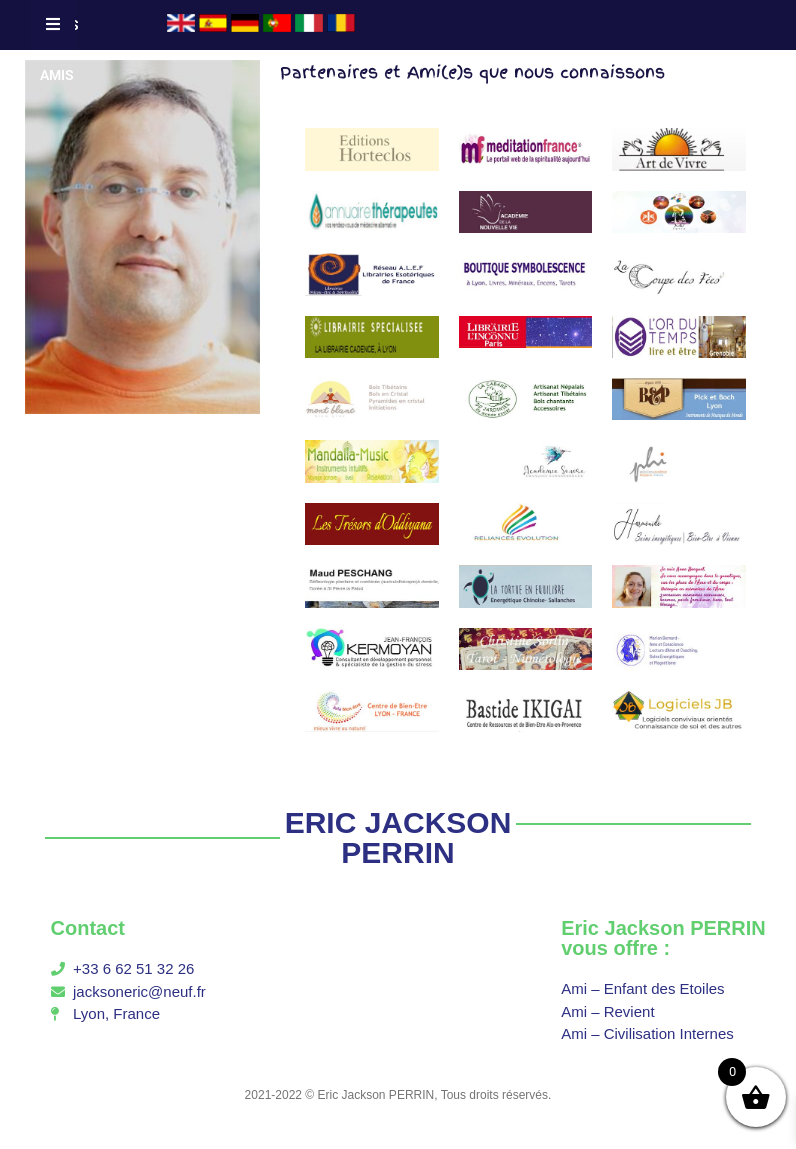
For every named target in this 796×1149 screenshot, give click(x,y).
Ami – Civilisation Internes (647, 1033)
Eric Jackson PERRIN (376, 1095)
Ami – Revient (607, 1011)
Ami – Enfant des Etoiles (642, 988)
